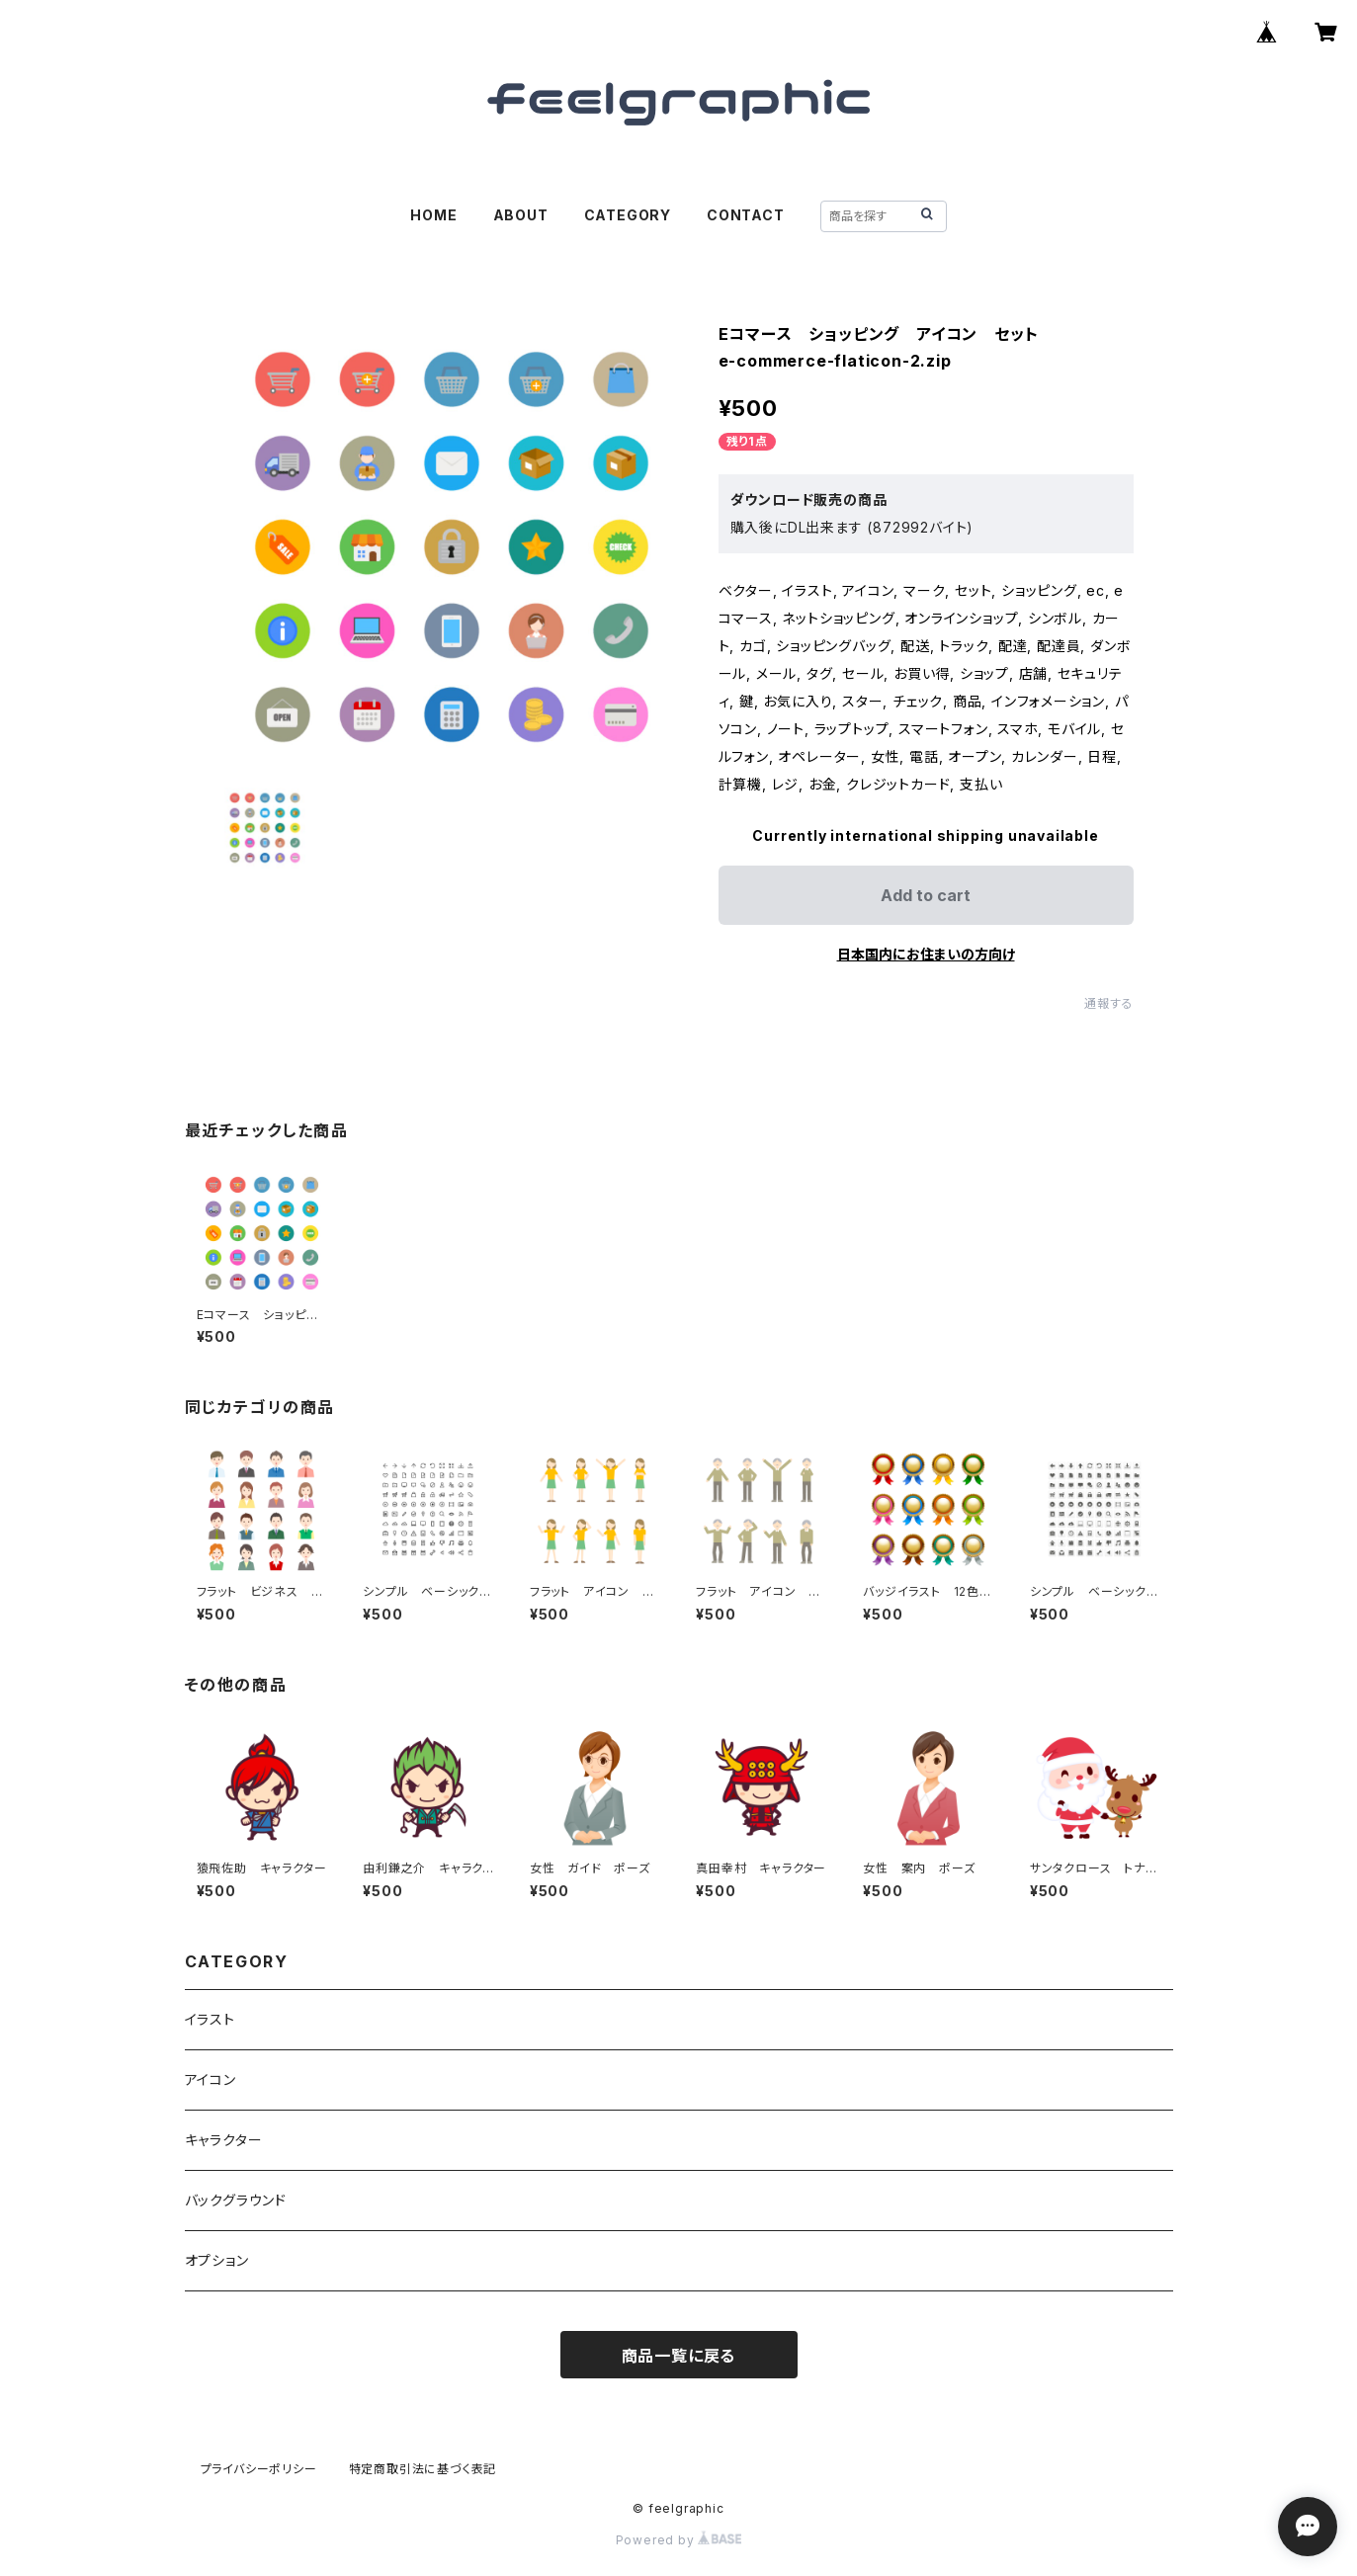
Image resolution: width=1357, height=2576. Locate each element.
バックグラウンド (236, 2200)
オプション (217, 2260)
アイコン (210, 2079)
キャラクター (224, 2139)
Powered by (679, 2540)
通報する (1108, 1003)
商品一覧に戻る (679, 2356)
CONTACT (746, 215)
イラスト (210, 2019)
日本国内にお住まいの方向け (926, 954)
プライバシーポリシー (259, 2468)
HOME (433, 215)
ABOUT (521, 215)
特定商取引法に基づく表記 (423, 2468)
